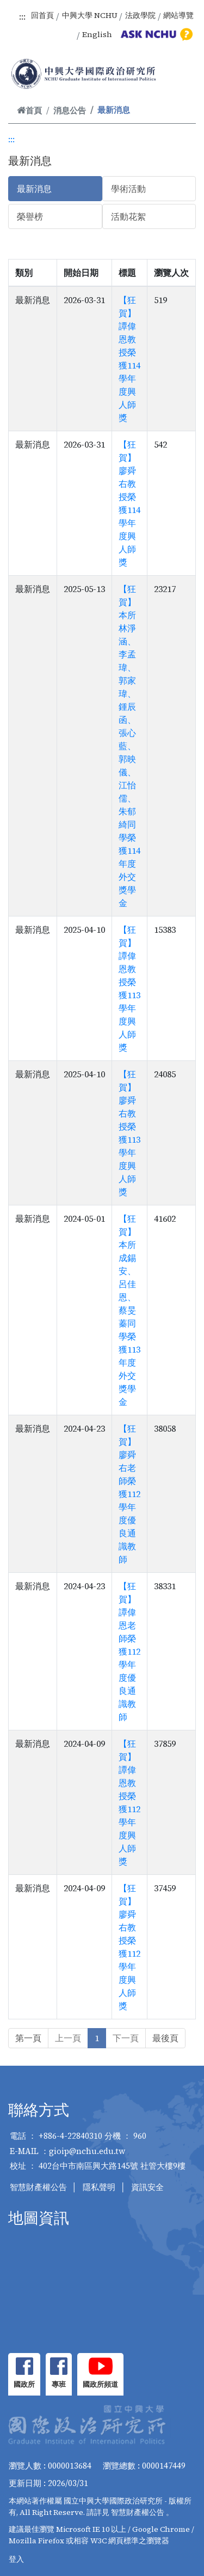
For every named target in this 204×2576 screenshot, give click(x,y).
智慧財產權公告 (38, 2187)
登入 (16, 2559)
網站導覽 (178, 15)
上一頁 (68, 2038)
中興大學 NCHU (90, 15)
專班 (59, 2384)
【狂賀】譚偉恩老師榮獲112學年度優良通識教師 (129, 1651)
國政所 (24, 2384)
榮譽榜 (30, 216)
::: (22, 16)
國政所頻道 (100, 2384)
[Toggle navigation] (181, 75)
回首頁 (42, 15)
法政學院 (140, 15)
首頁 (29, 110)
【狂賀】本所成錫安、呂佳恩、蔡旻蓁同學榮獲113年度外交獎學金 (129, 1310)
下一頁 (126, 2038)
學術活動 (128, 189)
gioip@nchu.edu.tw (87, 2151)
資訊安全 (147, 2187)
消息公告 (69, 110)
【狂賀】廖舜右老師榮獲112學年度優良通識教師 (129, 1493)
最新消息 (34, 189)
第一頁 (28, 2038)
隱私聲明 (99, 2187)
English (97, 34)
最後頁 (165, 2038)
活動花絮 (128, 216)
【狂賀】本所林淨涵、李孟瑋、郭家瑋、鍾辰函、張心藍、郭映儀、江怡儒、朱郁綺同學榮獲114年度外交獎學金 (129, 746)
